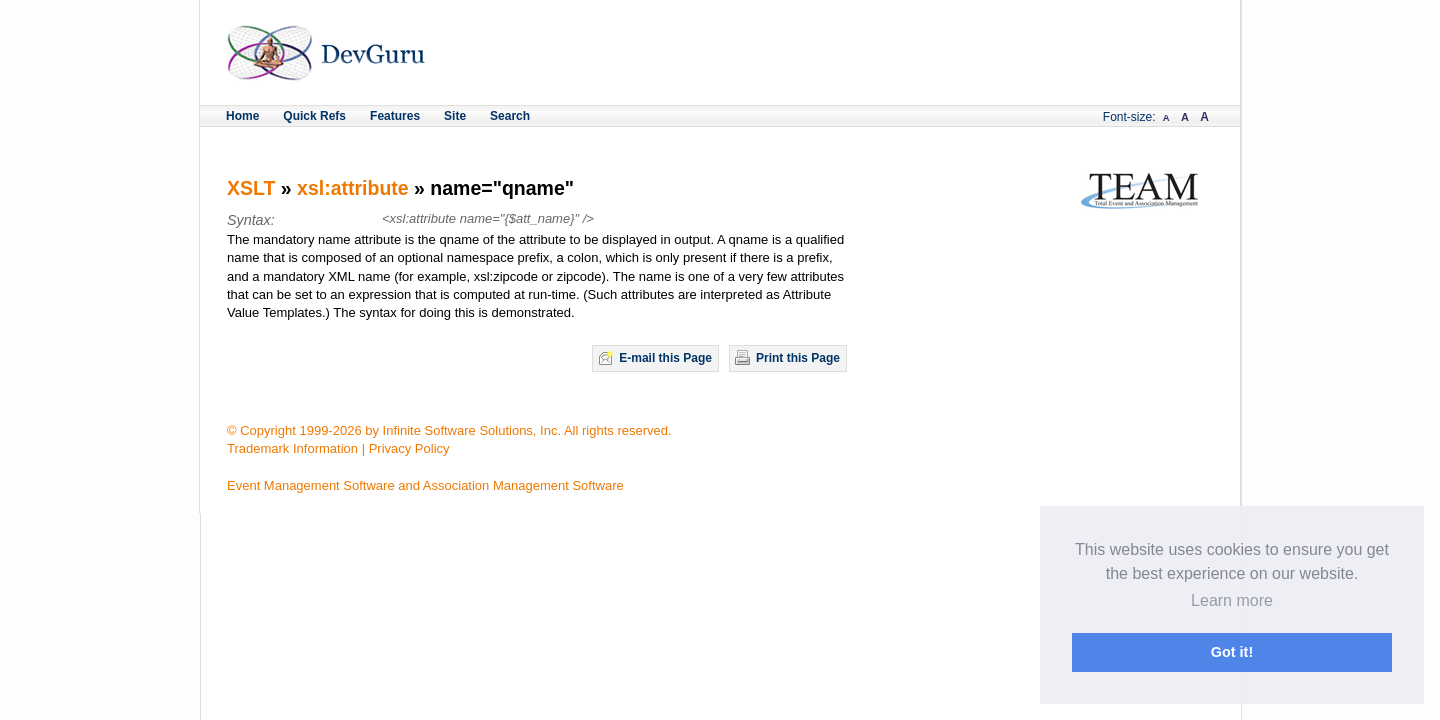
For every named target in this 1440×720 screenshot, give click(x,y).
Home (242, 116)
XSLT (251, 188)
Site (455, 116)
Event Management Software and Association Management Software (425, 485)
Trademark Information (292, 448)
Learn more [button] (1232, 600)
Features (395, 116)
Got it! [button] (1232, 652)
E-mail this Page (665, 358)
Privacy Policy (409, 448)
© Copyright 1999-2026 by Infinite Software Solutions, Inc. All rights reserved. (449, 430)
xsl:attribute (353, 188)
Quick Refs (314, 116)
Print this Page (798, 358)
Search (510, 116)
